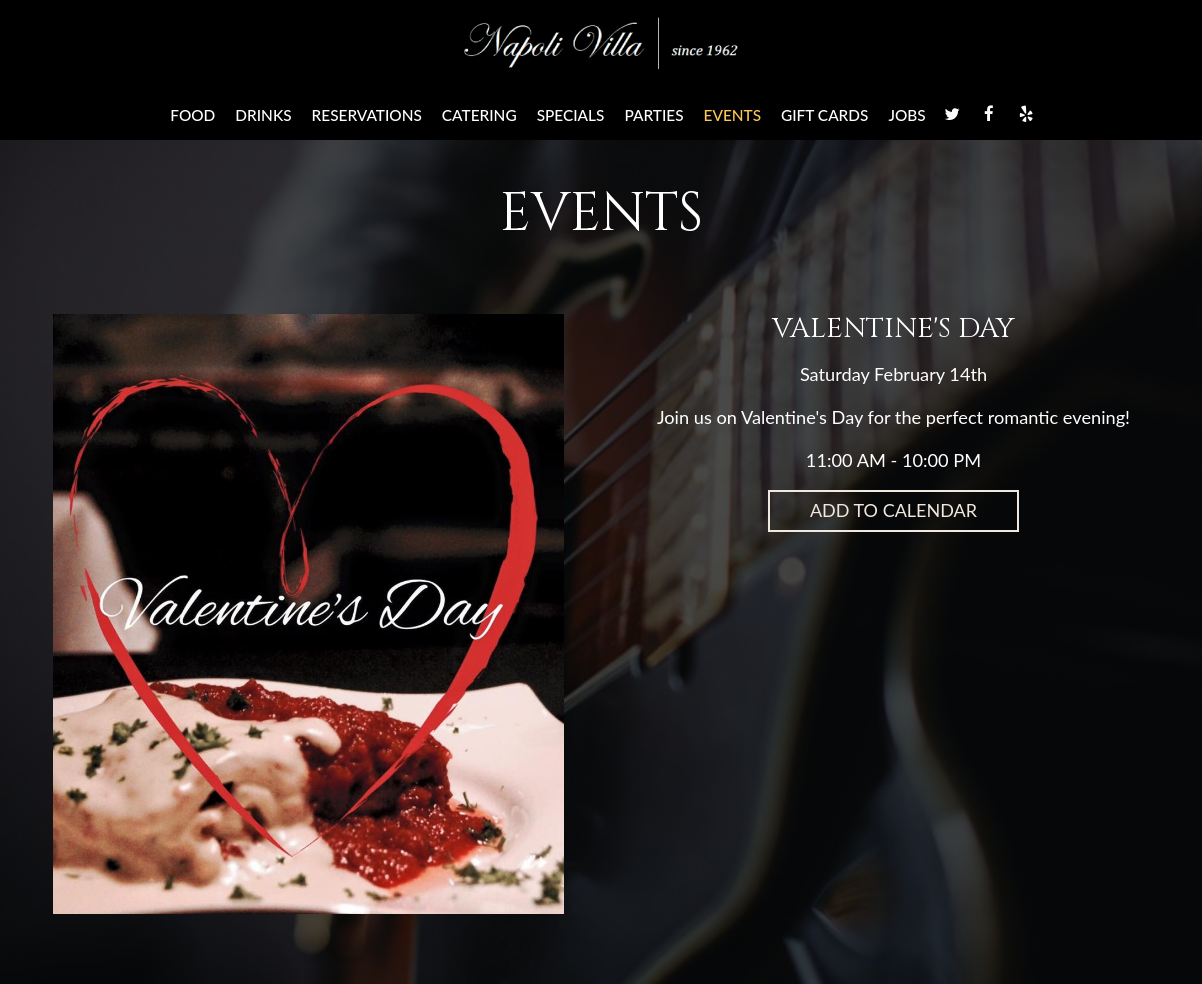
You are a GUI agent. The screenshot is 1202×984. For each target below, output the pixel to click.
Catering (479, 115)
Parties (653, 115)
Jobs (906, 115)
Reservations (367, 115)
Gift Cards (824, 115)
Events (733, 115)
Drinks (263, 115)
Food (192, 115)
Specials (571, 115)
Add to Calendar (893, 510)
